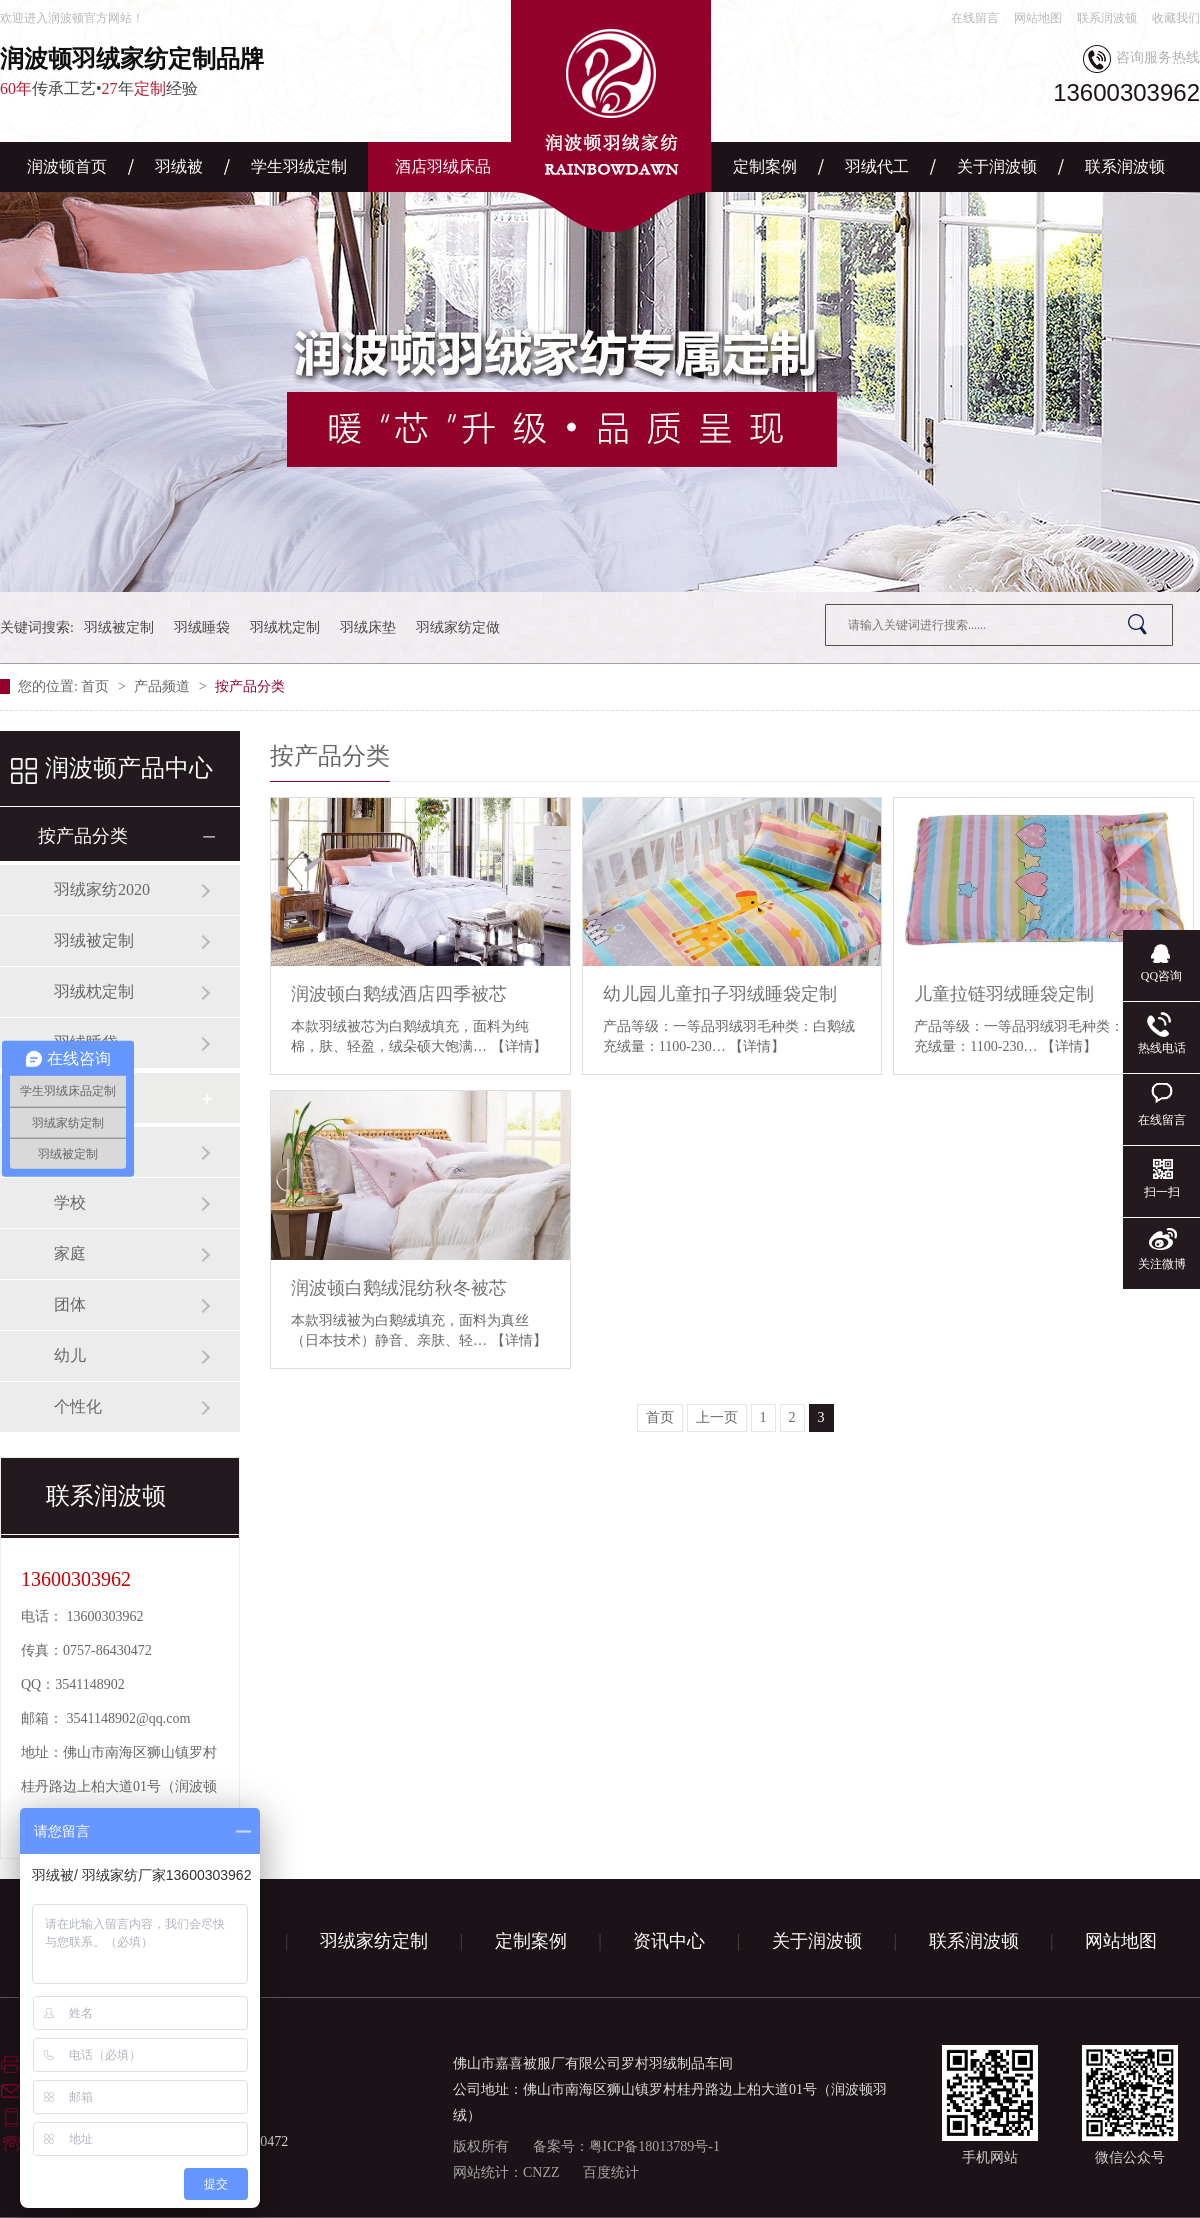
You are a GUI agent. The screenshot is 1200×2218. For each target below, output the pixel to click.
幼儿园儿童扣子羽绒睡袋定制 (720, 994)
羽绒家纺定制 (374, 1941)
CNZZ (541, 2172)
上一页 (717, 1417)
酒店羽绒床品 (443, 166)
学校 (70, 1202)
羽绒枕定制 (285, 627)
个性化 (78, 1406)
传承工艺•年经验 (190, 70)
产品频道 (164, 686)
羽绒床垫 (368, 627)
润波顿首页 (67, 166)
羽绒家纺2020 (102, 889)
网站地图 (1038, 18)
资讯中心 (669, 1941)
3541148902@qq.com (129, 1718)
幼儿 (70, 1355)
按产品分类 (250, 686)
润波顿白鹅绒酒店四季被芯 (399, 994)
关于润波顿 (997, 166)
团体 (70, 1304)
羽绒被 (179, 166)
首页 (97, 686)
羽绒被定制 (119, 627)
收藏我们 (1176, 18)
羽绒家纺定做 (458, 627)
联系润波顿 (1107, 18)
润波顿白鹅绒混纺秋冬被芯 (399, 1288)
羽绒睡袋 (202, 627)
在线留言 (975, 18)
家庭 (70, 1253)
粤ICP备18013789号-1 (654, 2146)
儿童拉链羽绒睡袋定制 (1004, 994)
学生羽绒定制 (299, 166)
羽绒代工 (877, 166)
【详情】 (519, 1046)
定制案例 (765, 166)
